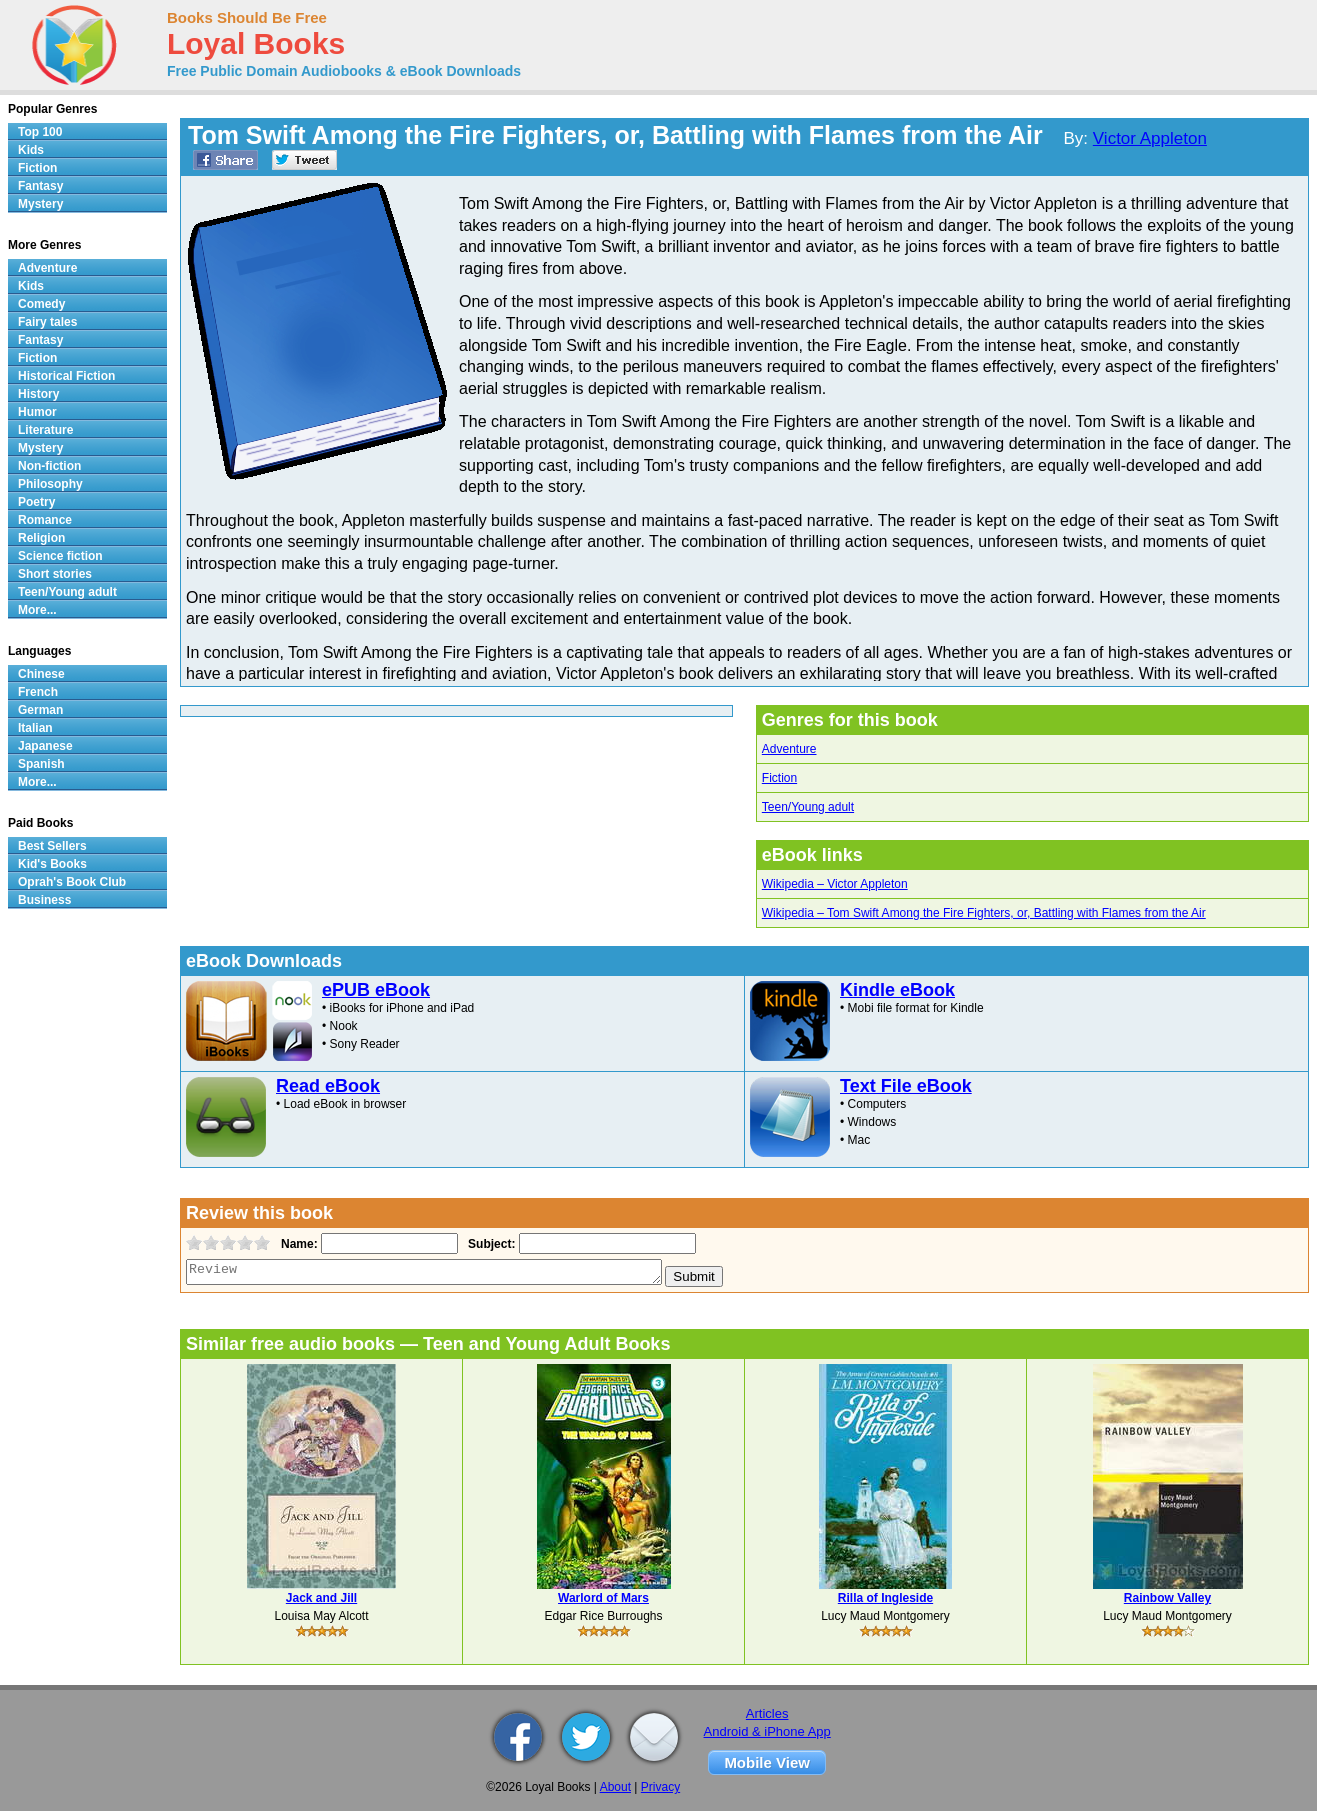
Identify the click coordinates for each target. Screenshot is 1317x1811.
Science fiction (60, 556)
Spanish (41, 764)
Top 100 (40, 132)
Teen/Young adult (808, 807)
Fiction (779, 778)
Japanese (45, 746)
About (615, 1787)
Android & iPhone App (767, 1731)
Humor (37, 412)
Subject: (489, 1244)
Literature (45, 430)
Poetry (36, 502)
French (38, 692)
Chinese (41, 674)
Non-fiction (49, 466)
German (40, 710)
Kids (31, 150)
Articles (767, 1713)
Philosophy (50, 484)
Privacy (660, 1787)
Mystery (40, 204)
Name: (297, 1244)
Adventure (789, 749)
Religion (41, 538)
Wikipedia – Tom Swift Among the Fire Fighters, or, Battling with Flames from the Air (984, 913)
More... (37, 610)
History (38, 394)
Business (44, 900)
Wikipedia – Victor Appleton (835, 884)
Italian (35, 728)
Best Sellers (52, 846)
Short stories (55, 574)
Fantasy (40, 186)
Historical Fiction (66, 376)
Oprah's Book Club (72, 882)
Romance (45, 520)
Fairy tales (47, 322)
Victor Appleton (1150, 138)
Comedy (41, 304)
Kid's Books (52, 864)
